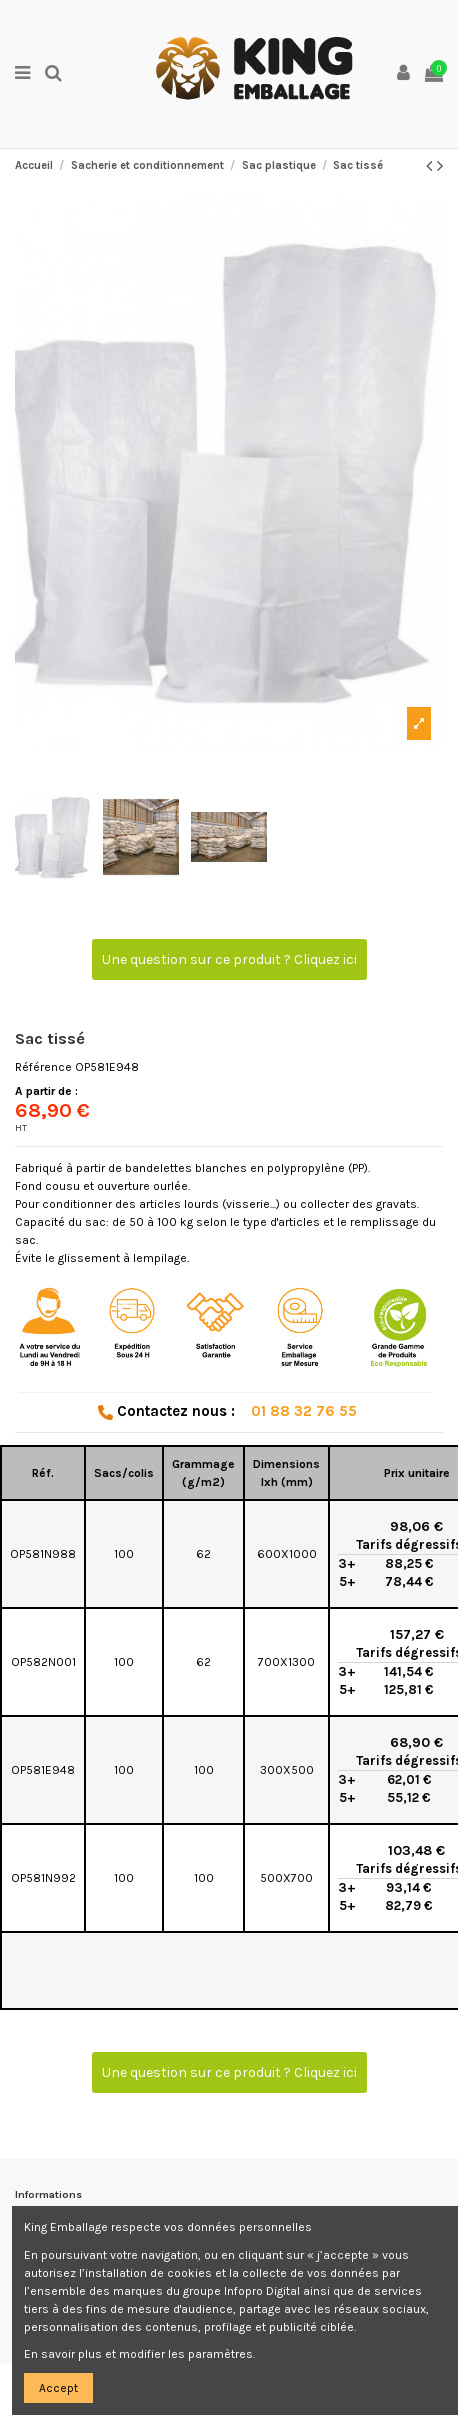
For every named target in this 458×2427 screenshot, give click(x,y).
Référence (43, 1067)
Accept (58, 2388)
